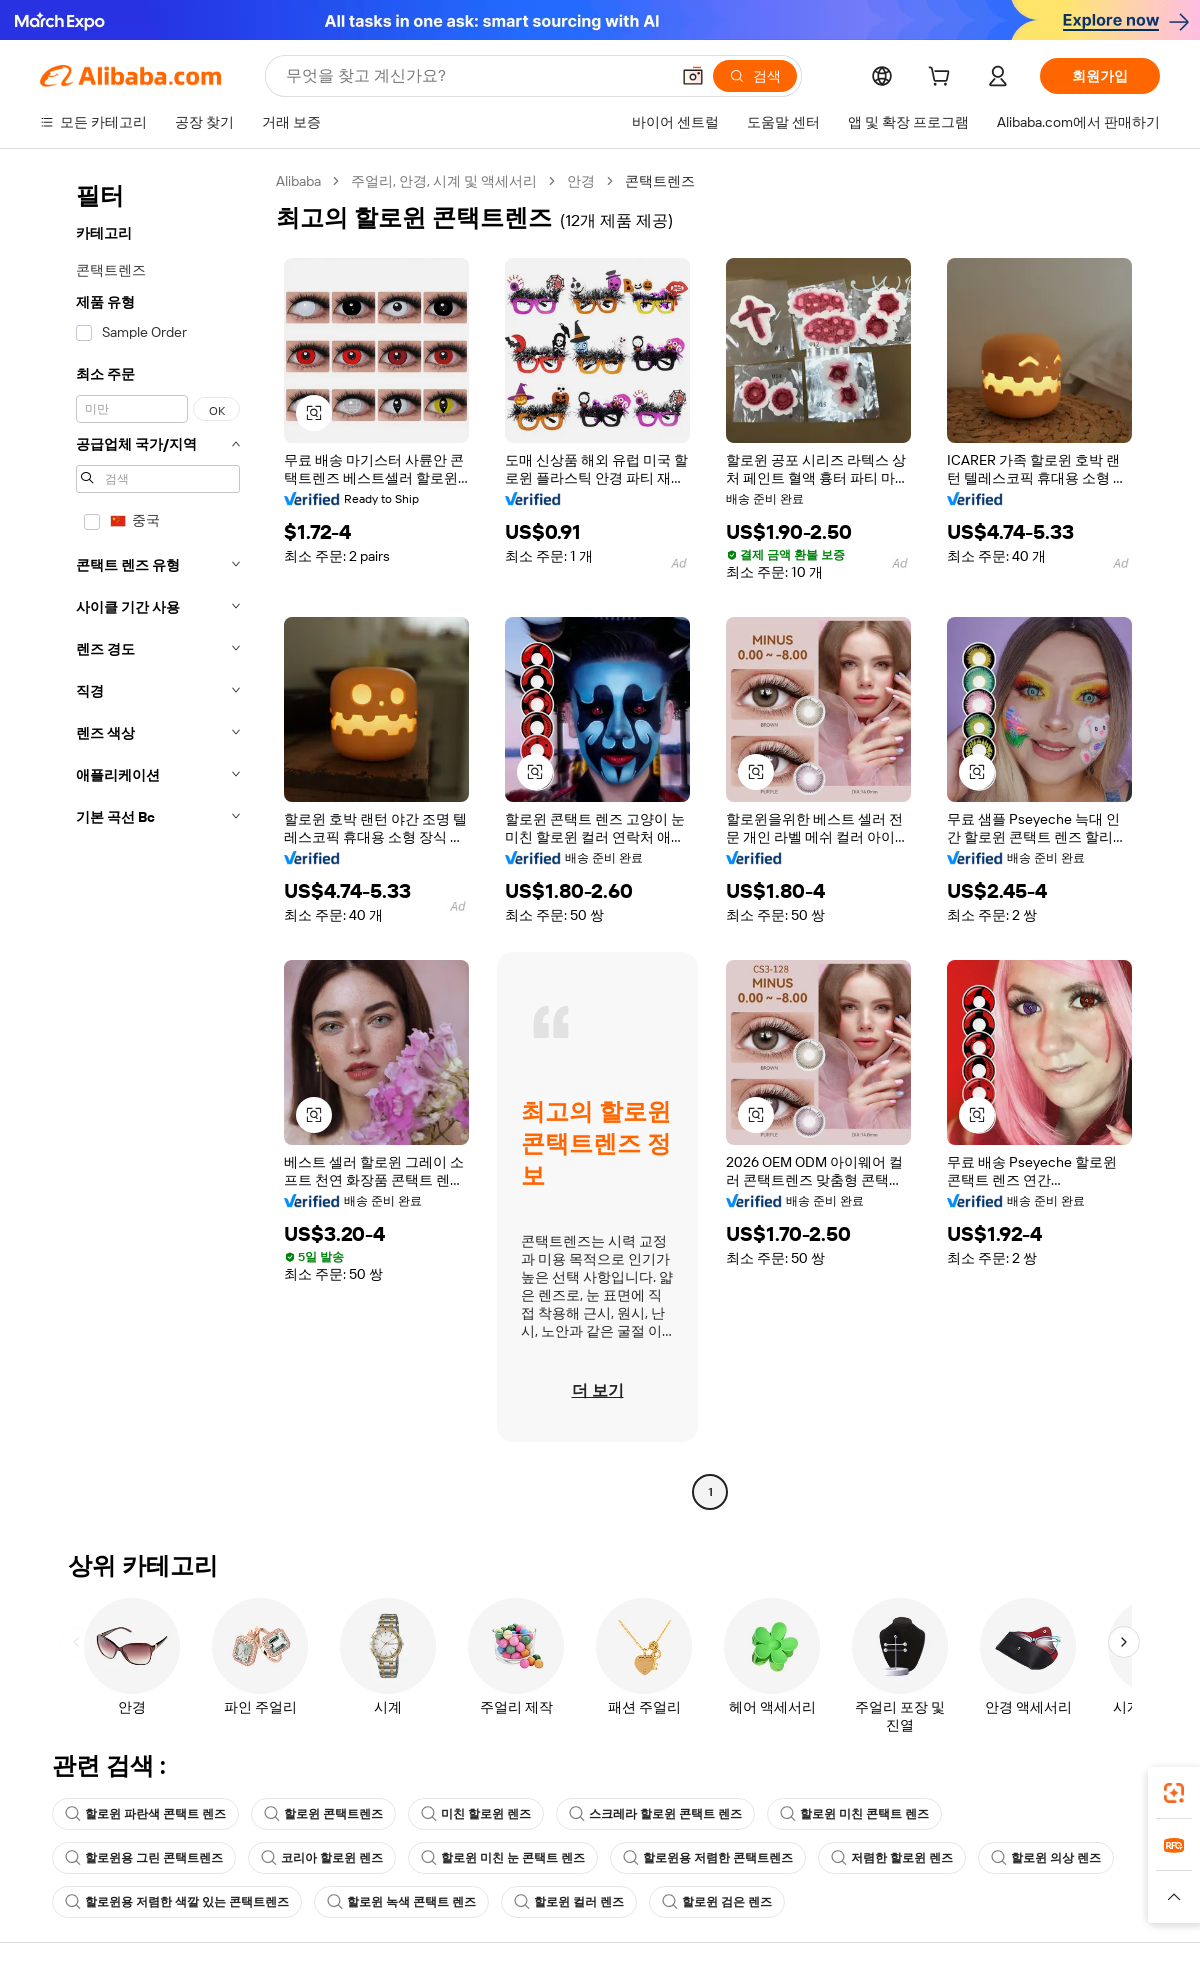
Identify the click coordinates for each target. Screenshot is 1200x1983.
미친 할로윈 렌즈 (476, 1814)
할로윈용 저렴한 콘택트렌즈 (708, 1858)
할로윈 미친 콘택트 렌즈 (854, 1814)
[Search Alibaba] (475, 76)
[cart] (943, 79)
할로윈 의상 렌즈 (1046, 1858)
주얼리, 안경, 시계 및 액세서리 (444, 181)
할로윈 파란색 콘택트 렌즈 (145, 1814)
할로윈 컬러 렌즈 (569, 1902)
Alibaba (298, 181)
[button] (693, 76)
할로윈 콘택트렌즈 (323, 1814)
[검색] (755, 76)
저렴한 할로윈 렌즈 (892, 1858)
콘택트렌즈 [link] (660, 181)
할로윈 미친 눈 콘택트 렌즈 (503, 1858)
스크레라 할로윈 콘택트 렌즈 (655, 1814)
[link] (1174, 1793)
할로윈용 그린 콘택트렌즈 (144, 1858)
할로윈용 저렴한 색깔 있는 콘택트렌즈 (177, 1902)
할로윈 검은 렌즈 (717, 1902)
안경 (581, 181)
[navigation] (152, 839)
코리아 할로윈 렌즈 (322, 1858)
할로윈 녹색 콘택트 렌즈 (401, 1902)
